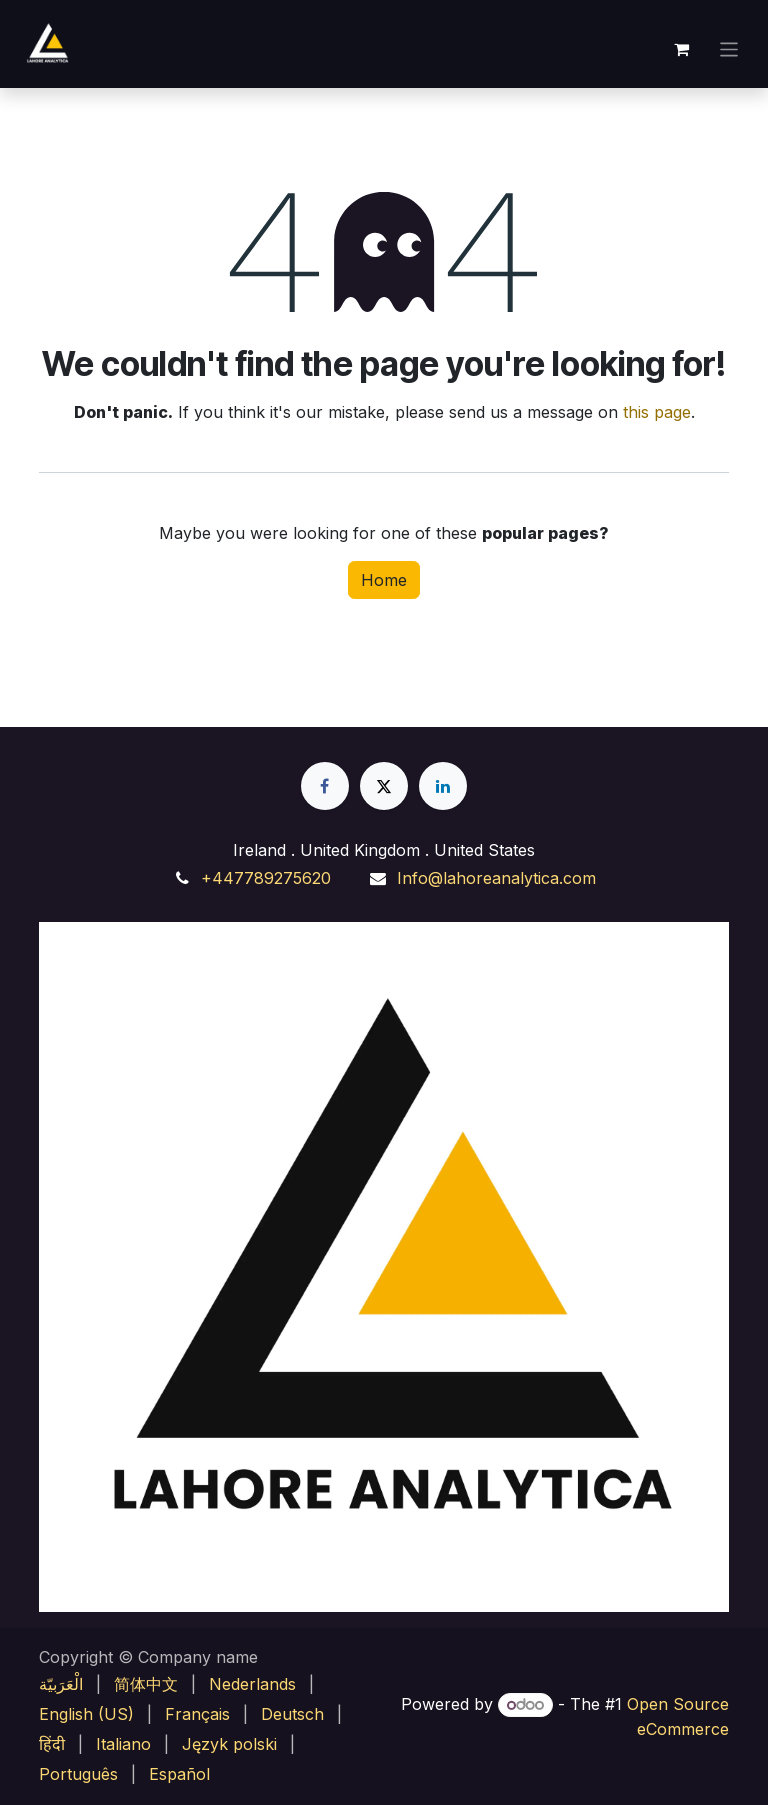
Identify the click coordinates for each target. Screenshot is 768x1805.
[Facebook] (325, 786)
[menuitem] (61, 1684)
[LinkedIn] (443, 786)
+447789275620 (266, 878)
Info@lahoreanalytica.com (496, 878)
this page (657, 412)
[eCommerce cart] (682, 49)
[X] (384, 786)
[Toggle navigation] (729, 48)
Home (384, 580)
